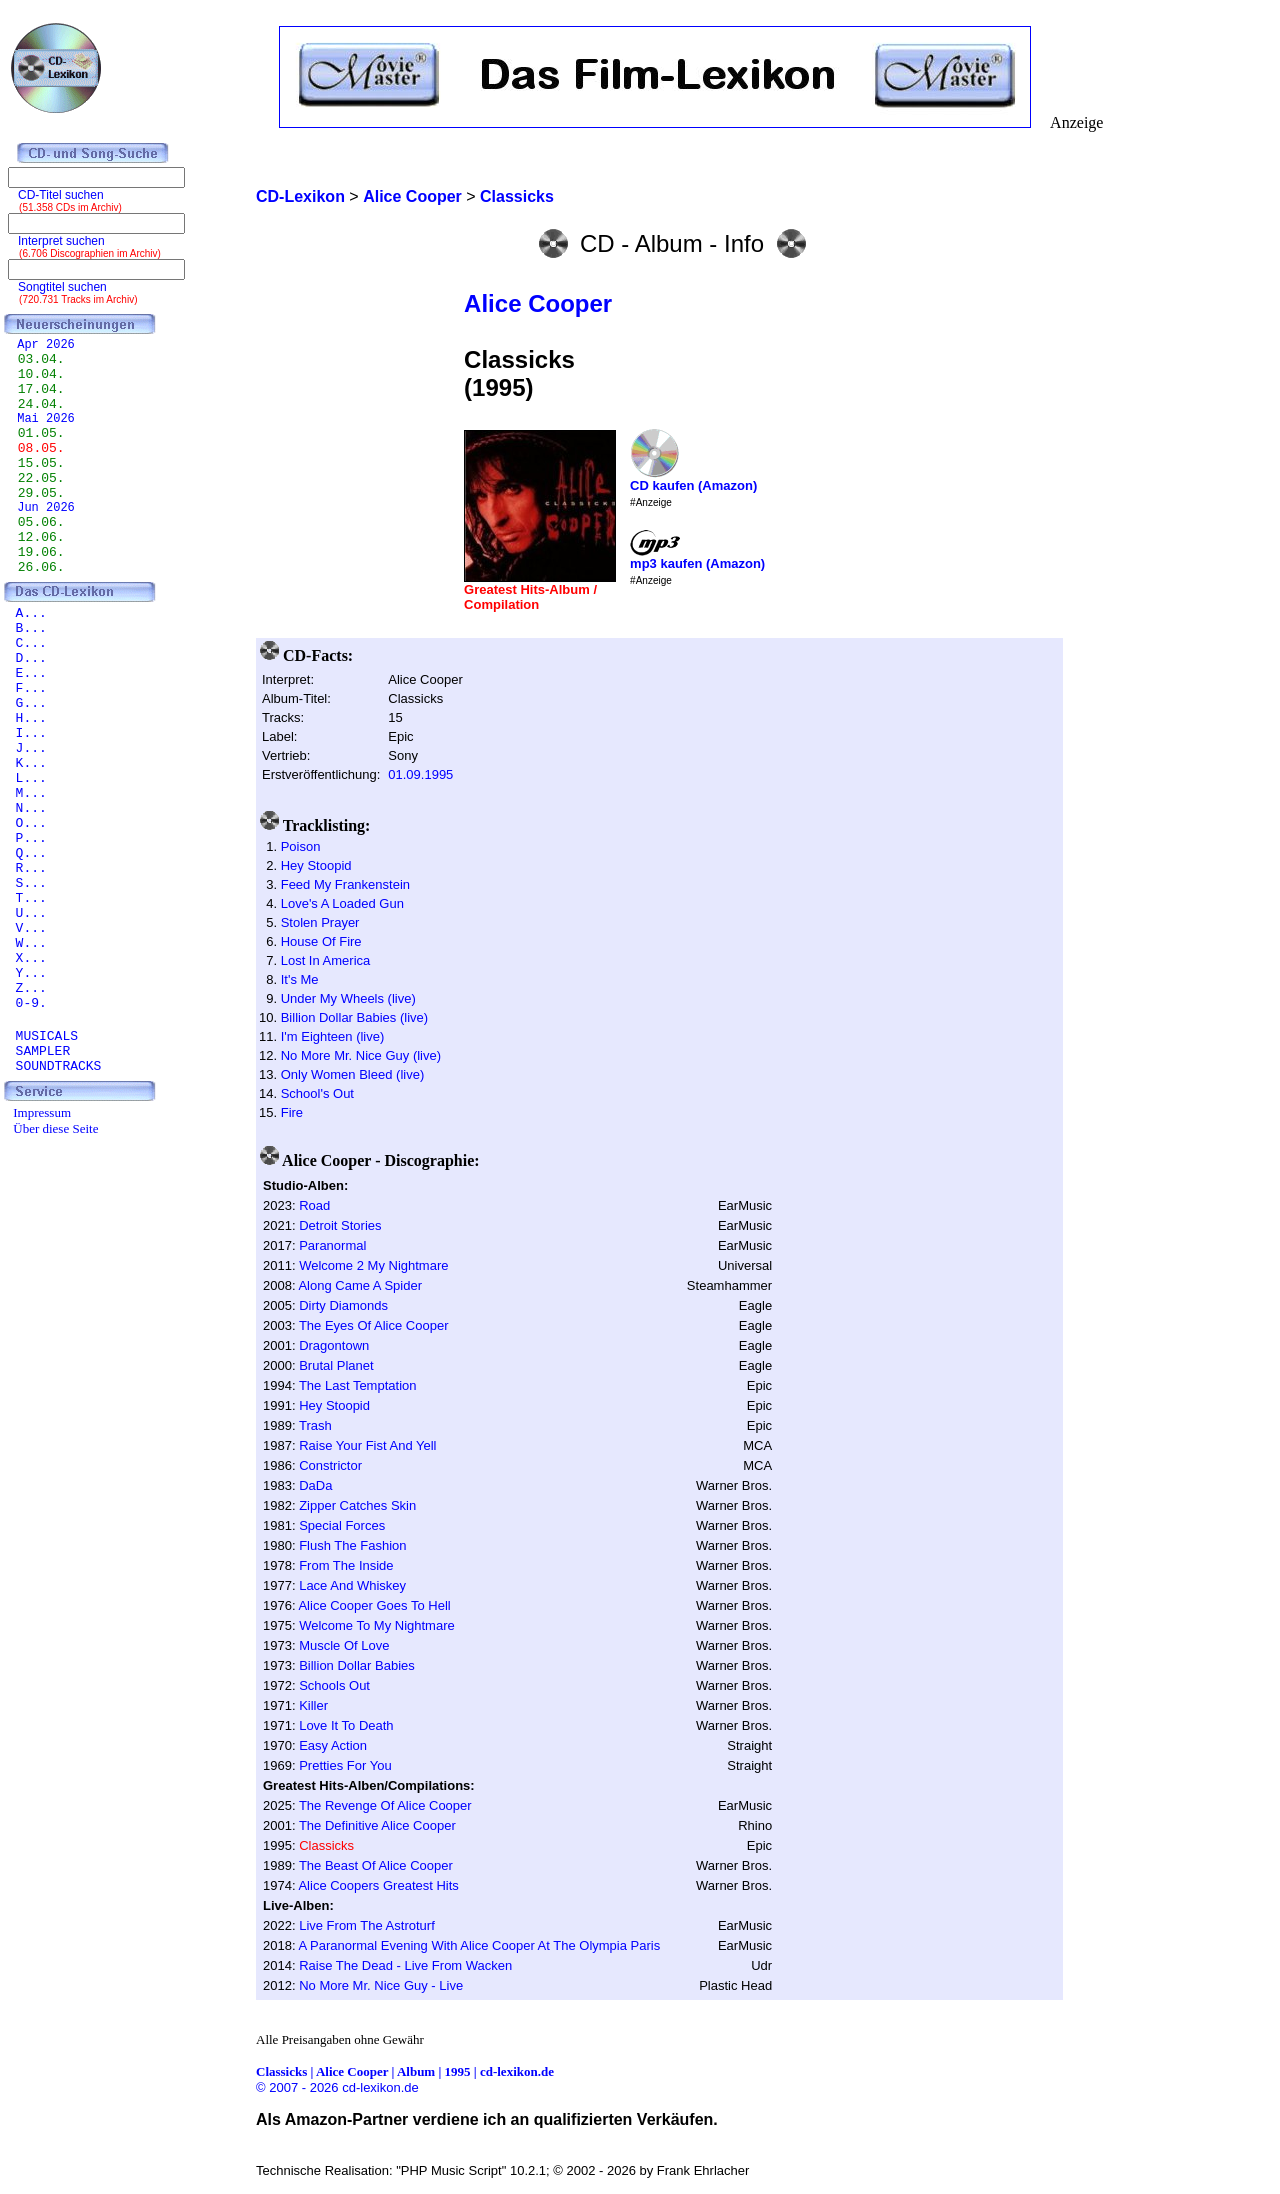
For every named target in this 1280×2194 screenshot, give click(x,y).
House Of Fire (321, 941)
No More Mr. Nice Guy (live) (361, 1055)
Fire (292, 1112)
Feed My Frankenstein (345, 884)
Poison (301, 846)
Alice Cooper (538, 303)
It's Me (300, 979)
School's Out (317, 1093)
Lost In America (326, 960)
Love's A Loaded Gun (342, 903)
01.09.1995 (420, 774)
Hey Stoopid (316, 865)
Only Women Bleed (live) (353, 1074)
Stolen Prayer (320, 922)
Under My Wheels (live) (348, 998)
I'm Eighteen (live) (333, 1036)
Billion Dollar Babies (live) (354, 1017)
